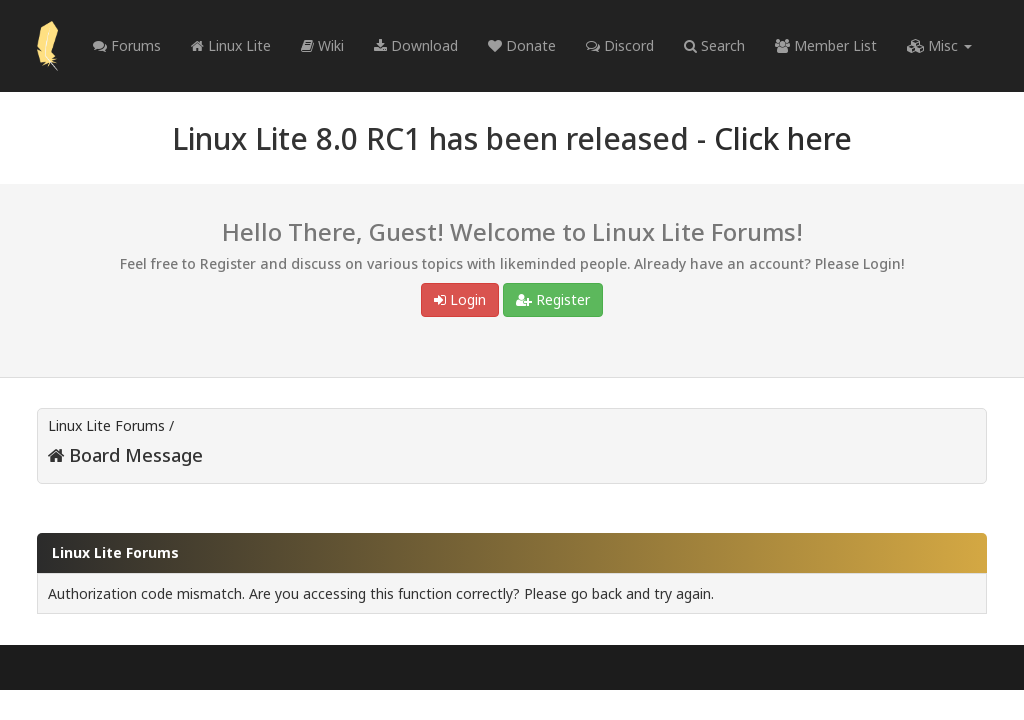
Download (416, 45)
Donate (522, 45)
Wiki (322, 45)
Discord (620, 45)
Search (714, 45)
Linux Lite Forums (106, 425)
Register (553, 299)
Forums (127, 45)
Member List (826, 45)
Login (460, 299)
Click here (783, 138)
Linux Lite (231, 45)
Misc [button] (939, 45)
